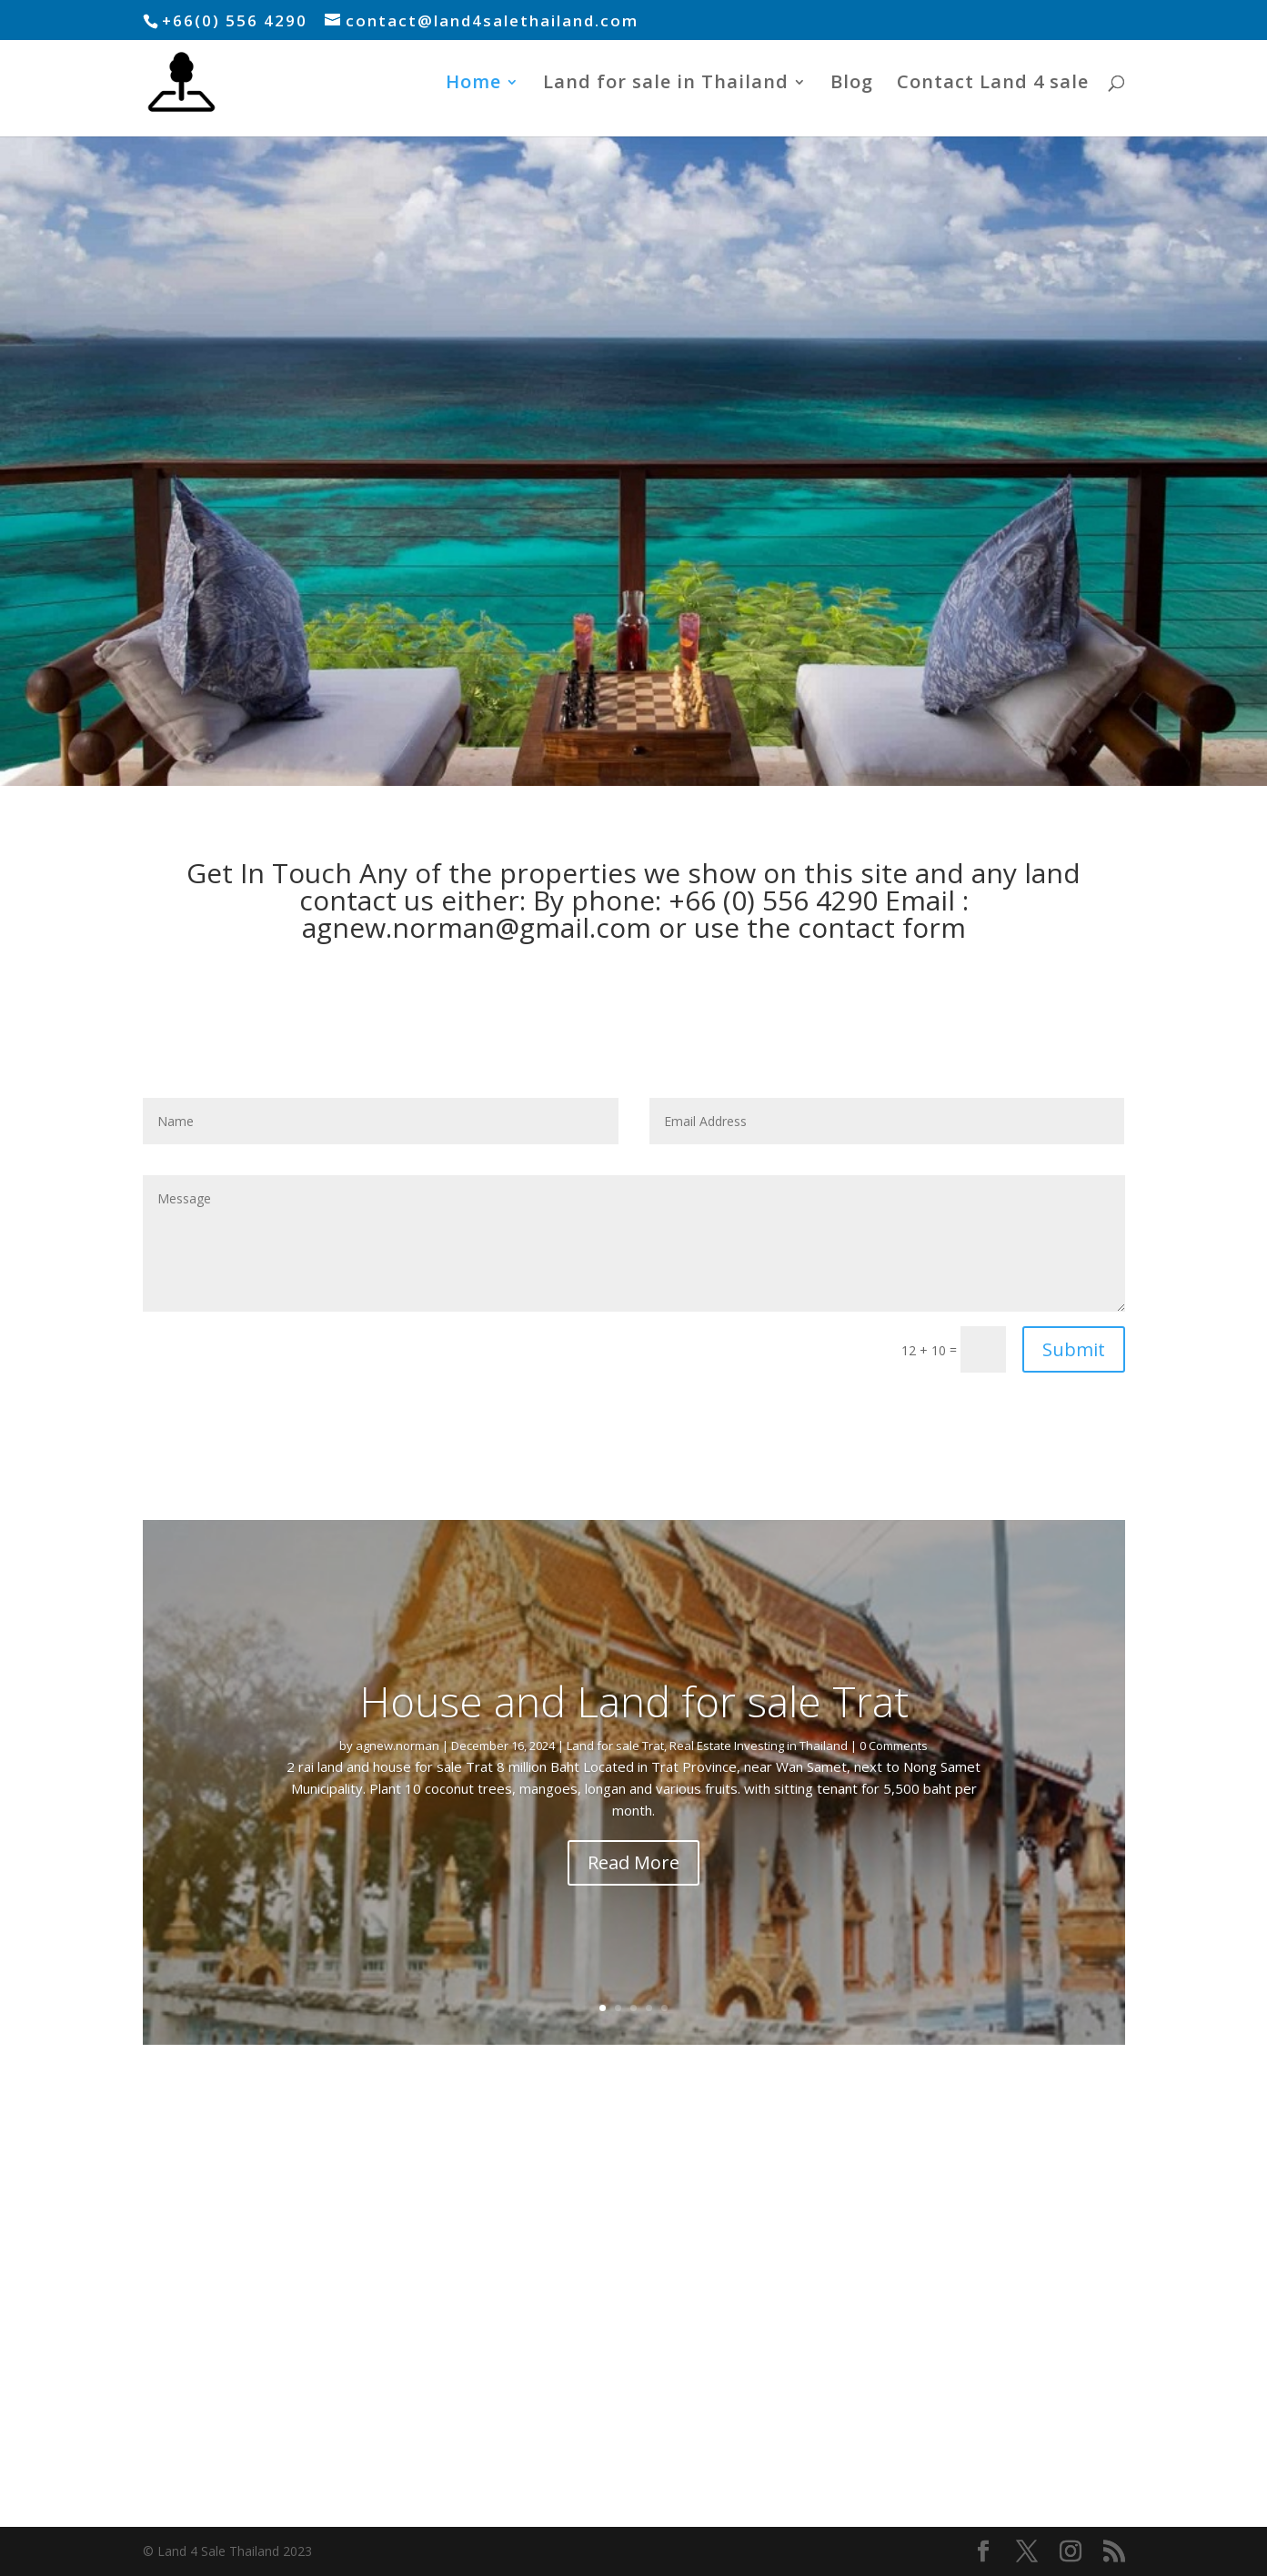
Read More (633, 1862)
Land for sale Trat (615, 1745)
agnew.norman (397, 1745)
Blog (851, 84)
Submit (1073, 1349)
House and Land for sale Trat (634, 1701)
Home (473, 84)
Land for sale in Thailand (666, 84)
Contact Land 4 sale (993, 84)
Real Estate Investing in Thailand (758, 1745)
